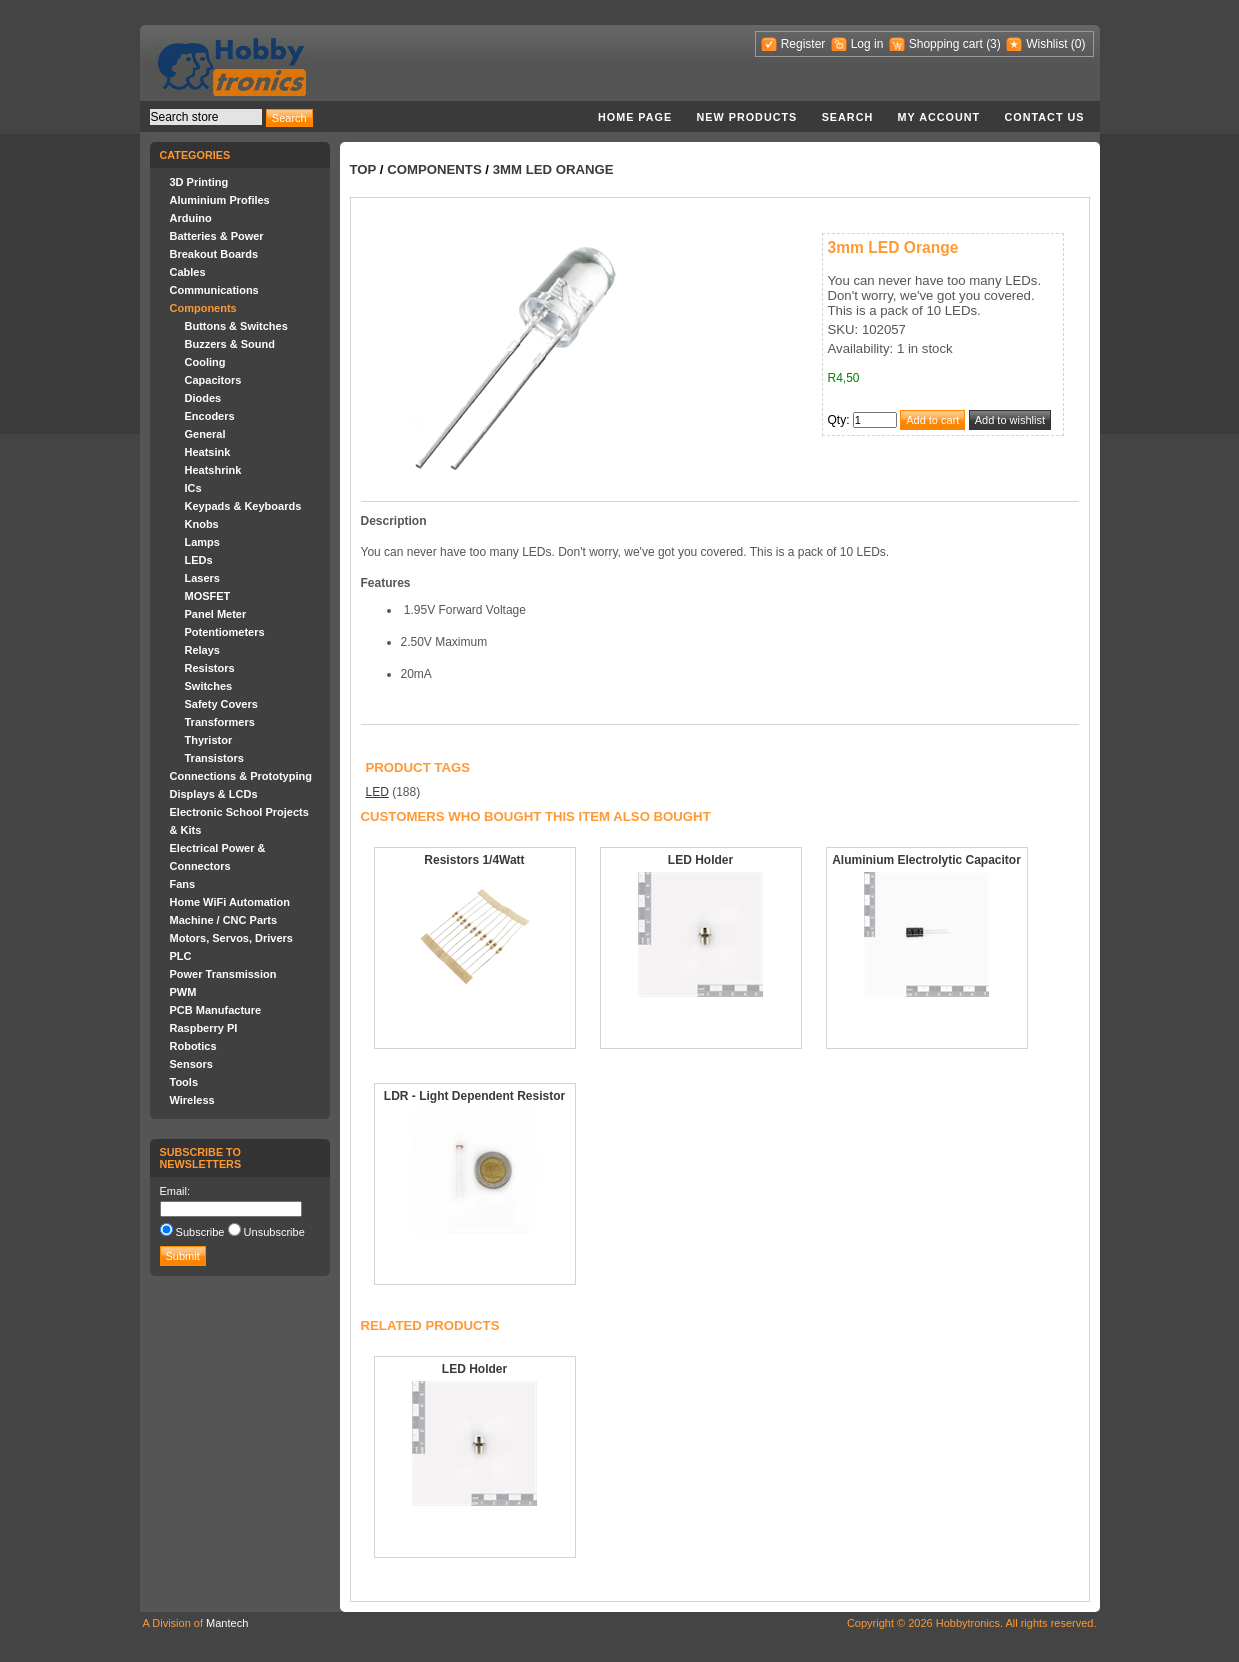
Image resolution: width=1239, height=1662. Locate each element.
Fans (183, 884)
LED (377, 792)
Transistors (214, 758)
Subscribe (200, 1232)
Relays (202, 650)
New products (747, 117)
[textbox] (206, 117)
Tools (184, 1082)
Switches (209, 686)
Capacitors (213, 380)
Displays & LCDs (214, 794)
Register (803, 44)
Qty (837, 420)
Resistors (210, 668)
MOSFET (208, 596)
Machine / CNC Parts (224, 920)
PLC (181, 956)
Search (848, 117)
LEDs (199, 560)
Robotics (193, 1046)
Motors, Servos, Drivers (232, 938)
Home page (635, 117)
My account (939, 117)
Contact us (1045, 117)
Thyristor (209, 740)
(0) (1078, 44)
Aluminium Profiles (220, 200)
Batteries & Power (217, 236)
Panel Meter (216, 614)
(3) (993, 44)
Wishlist (1046, 44)
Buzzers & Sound (230, 344)
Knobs (202, 524)
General (205, 434)
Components (203, 308)
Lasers (202, 578)
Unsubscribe (274, 1232)
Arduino (191, 218)
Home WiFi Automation (230, 902)
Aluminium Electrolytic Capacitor (926, 860)
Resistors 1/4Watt (474, 860)
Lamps (202, 542)
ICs (193, 488)
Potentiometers (225, 632)
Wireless (192, 1100)
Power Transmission (223, 974)
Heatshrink (213, 470)
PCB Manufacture (216, 1010)
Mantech (227, 1623)
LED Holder (700, 860)
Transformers (220, 722)
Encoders (210, 416)
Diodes (203, 398)
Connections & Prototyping (241, 776)
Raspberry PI (204, 1028)
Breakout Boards (214, 254)
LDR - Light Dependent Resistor (474, 1096)
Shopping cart (946, 44)
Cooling (205, 362)
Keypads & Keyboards (243, 506)
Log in (867, 44)
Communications (214, 290)
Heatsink (208, 452)
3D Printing (199, 182)
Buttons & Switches (236, 326)
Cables (188, 272)
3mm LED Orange (553, 169)
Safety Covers (221, 704)
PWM (183, 992)
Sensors (191, 1064)
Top (363, 169)
